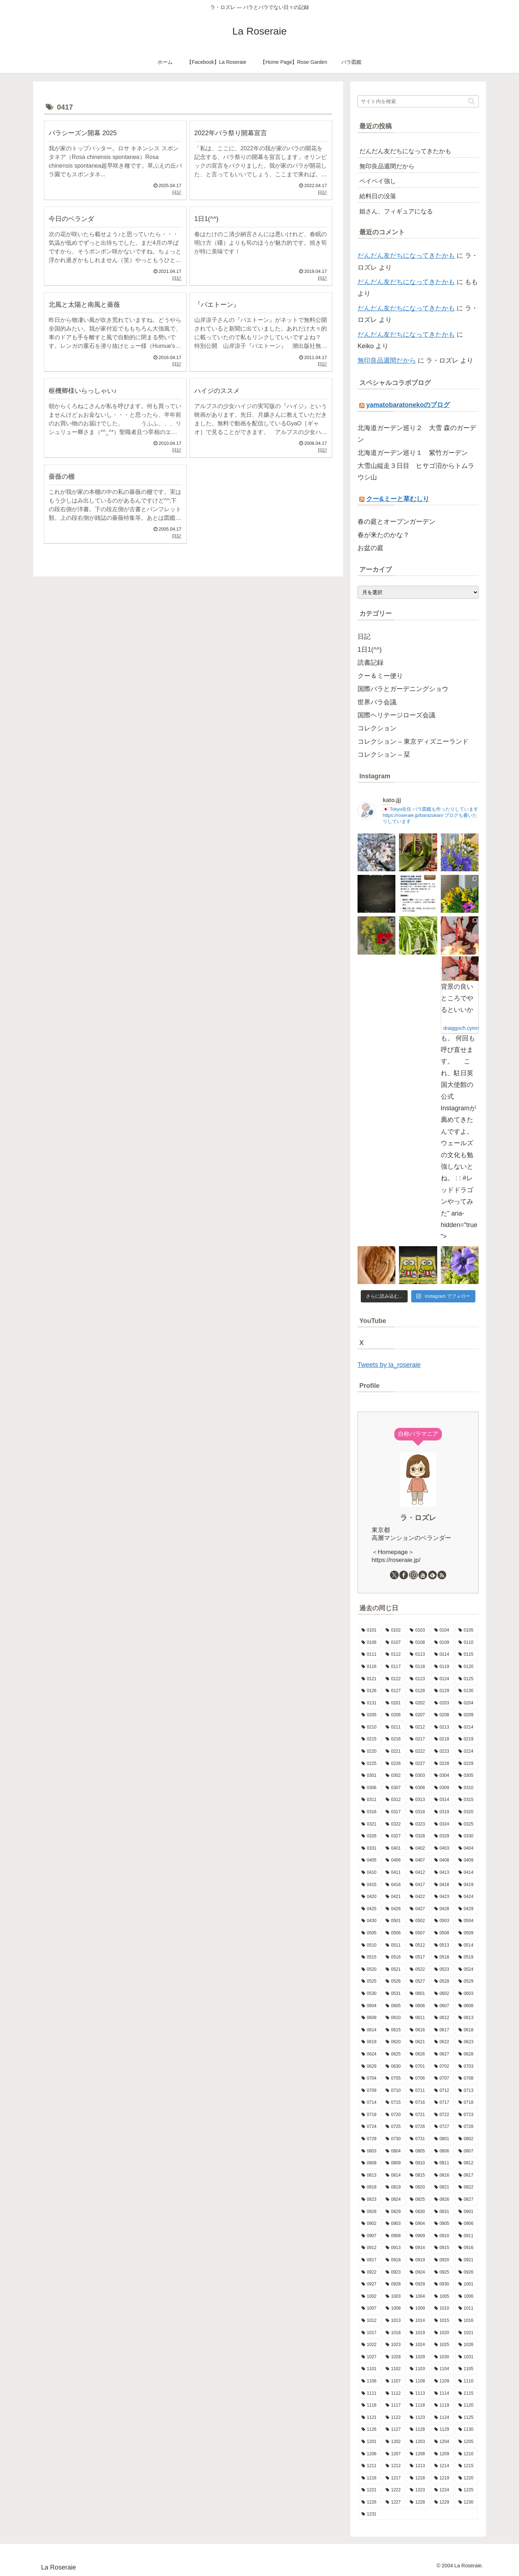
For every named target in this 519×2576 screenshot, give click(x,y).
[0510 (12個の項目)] (369, 1945)
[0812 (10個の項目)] (466, 2163)
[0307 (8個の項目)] (393, 1788)
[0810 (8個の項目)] (418, 2163)
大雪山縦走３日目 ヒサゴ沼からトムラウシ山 (416, 471)
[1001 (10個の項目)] (466, 2284)
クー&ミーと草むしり (397, 499)
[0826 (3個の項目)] (442, 2199)
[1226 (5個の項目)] (369, 2502)
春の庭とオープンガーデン (396, 521)
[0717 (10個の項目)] (442, 2102)
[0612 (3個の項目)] (442, 2018)
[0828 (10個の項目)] (369, 2212)
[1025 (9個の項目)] (442, 2345)
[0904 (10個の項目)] (418, 2223)
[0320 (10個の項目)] (466, 1812)
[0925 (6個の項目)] (442, 2272)
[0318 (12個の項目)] (418, 1812)
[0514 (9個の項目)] (466, 1945)
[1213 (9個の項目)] (418, 2466)
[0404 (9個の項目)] (466, 1848)
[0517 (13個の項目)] (418, 1957)
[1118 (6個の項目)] (418, 2405)
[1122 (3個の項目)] (393, 2417)
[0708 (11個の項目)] (466, 2078)
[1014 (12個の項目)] (418, 2320)
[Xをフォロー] (394, 1575)
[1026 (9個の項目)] (466, 2345)
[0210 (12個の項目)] (369, 1727)
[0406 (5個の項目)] (393, 1860)
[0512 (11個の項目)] (418, 1945)
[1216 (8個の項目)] (369, 2478)
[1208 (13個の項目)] (418, 2454)
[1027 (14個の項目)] (369, 2357)
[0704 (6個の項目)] (369, 2078)
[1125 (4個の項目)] (466, 2417)
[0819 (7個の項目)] (393, 2187)
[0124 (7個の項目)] (442, 1679)
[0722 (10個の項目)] (442, 2115)
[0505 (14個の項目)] (369, 1933)
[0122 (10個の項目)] (393, 1679)
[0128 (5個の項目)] (418, 1691)
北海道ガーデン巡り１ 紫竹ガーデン (413, 452)
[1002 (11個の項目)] (369, 2296)
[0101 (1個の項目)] (369, 1630)
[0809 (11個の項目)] (393, 2163)
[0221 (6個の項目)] (393, 1751)
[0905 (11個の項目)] (442, 2223)
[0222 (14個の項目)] (418, 1751)
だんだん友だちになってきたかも (406, 255)
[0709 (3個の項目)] (369, 2090)
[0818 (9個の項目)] (369, 2187)
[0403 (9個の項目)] (442, 1848)
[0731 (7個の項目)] (418, 2139)
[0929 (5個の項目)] (418, 2284)
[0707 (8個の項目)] (442, 2078)
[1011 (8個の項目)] (466, 2308)
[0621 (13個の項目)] (418, 2042)
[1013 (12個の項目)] (393, 2320)
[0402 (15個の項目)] (418, 1848)
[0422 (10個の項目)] (418, 1896)
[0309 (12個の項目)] (442, 1788)
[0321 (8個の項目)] (369, 1824)
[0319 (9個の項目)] (442, 1812)
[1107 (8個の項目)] (393, 2381)
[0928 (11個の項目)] (393, 2284)
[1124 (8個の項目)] (442, 2417)
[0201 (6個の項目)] (393, 1703)
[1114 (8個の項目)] (442, 2393)
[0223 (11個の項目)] (442, 1751)
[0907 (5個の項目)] (369, 2236)
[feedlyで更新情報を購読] (432, 1575)
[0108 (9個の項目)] (418, 1642)
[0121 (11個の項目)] (369, 1679)
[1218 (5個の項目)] (418, 2478)
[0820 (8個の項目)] (418, 2187)
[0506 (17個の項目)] (393, 1933)
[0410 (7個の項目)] (369, 1872)
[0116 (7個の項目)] (369, 1666)
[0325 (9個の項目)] (466, 1824)
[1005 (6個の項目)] (442, 2296)
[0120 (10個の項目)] (466, 1666)
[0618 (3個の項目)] (466, 2030)
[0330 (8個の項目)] (466, 1836)
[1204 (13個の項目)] (442, 2441)
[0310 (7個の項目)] (466, 1788)
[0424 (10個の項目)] (466, 1896)
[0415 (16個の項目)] (369, 1885)
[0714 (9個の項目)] (369, 2102)
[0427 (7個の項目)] (418, 1909)
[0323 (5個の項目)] (418, 1824)
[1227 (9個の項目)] (393, 2502)
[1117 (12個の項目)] (393, 2405)
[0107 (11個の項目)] (393, 1642)
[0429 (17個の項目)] (466, 1909)
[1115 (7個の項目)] (466, 2393)
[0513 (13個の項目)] (442, 1945)
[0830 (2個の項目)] (418, 2212)
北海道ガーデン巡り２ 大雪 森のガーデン (417, 433)
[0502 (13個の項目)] (418, 1921)
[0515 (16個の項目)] (369, 1957)
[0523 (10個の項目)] (442, 1969)
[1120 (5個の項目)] (466, 2405)
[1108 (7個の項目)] (418, 2381)
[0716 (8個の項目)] (418, 2102)
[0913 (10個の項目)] (393, 2248)
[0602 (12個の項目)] (442, 1993)
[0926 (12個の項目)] (466, 2272)
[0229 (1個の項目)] (466, 1763)
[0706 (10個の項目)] (418, 2078)
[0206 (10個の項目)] (393, 1715)
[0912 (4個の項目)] (369, 2248)
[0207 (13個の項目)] (418, 1715)
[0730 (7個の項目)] (393, 2139)
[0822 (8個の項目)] (466, 2187)
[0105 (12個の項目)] (466, 1630)
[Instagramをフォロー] (413, 1575)
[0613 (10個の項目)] (466, 2018)
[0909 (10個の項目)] (418, 2236)
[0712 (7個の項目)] (442, 2090)
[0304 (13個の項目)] (442, 1775)
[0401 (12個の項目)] (393, 1848)
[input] (418, 101)
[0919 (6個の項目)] (418, 2260)
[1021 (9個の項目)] (466, 2333)
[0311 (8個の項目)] (369, 1799)
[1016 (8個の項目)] (466, 2320)
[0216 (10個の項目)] (393, 1739)
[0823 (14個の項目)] (369, 2199)
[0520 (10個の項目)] (369, 1969)
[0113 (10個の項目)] (418, 1654)
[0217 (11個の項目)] (418, 1739)
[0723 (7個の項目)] (466, 2115)
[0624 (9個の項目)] (369, 2054)
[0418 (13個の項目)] (442, 1885)
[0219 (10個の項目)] (466, 1739)
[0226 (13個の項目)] (393, 1763)
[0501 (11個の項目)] (393, 1921)
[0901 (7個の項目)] (466, 2212)
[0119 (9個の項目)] (442, 1666)
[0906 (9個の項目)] (466, 2223)
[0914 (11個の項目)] (418, 2248)
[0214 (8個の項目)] (466, 1727)
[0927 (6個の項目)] (369, 2284)
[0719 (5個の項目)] (369, 2115)
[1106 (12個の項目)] (369, 2381)
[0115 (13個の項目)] (466, 1654)
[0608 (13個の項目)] (466, 2006)
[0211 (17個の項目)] (393, 1727)
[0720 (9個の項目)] (393, 2115)
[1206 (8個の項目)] (369, 2454)
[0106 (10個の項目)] (369, 1642)
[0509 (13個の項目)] (466, 1933)
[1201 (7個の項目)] (369, 2441)
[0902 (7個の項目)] (369, 2223)
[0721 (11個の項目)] (418, 2115)
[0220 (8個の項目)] (369, 1751)
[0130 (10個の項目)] (466, 1691)
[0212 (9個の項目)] (418, 1727)
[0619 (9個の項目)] (369, 2042)
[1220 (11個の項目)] (466, 2478)
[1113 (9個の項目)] (418, 2393)
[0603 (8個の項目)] (466, 1993)
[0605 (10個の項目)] (393, 2006)
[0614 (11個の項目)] (369, 2030)
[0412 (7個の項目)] (418, 1872)
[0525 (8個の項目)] (369, 1981)
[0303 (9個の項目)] (418, 1775)
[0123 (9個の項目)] (418, 1679)
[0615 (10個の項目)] (393, 2030)
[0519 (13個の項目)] (466, 1957)
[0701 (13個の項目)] (418, 2066)
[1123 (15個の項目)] (418, 2417)
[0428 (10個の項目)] (442, 1909)
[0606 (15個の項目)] (418, 2006)
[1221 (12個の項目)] (369, 2490)
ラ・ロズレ (418, 1518)
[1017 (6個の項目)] (369, 2333)
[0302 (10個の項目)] (393, 1775)
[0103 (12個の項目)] (418, 1630)
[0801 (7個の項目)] (442, 2139)
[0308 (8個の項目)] (418, 1788)
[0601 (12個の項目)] (418, 1993)
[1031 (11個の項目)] (466, 2357)
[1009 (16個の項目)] (418, 2308)
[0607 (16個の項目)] (442, 2006)
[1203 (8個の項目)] (418, 2441)
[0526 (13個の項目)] (393, 1981)
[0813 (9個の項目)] (369, 2175)
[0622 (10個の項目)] (442, 2042)
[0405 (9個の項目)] (369, 1860)
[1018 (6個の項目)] (393, 2333)
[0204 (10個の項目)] (466, 1703)
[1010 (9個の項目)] (442, 2308)
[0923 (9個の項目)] (393, 2272)
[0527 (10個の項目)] (418, 1981)
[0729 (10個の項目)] (369, 2139)
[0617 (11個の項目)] (442, 2030)
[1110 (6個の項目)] (466, 2381)
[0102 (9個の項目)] (393, 1630)
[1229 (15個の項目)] (442, 2502)
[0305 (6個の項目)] (466, 1775)
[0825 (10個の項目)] (418, 2199)
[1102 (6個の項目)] (393, 2369)
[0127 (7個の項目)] (393, 1691)
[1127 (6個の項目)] (393, 2429)
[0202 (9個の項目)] (418, 1703)
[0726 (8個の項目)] (418, 2126)
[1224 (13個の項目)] (442, 2490)
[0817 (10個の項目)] (466, 2175)
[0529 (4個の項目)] (466, 1981)
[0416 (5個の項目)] (393, 1885)
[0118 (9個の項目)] (418, 1666)
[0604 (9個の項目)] (369, 2006)
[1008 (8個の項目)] (393, 2308)
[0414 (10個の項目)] (466, 1872)
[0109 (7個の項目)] (442, 1642)
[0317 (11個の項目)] (393, 1812)
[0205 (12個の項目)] (369, 1715)
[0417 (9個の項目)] (418, 1885)
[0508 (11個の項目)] (442, 1933)
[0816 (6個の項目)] (442, 2175)
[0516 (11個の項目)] (393, 1957)
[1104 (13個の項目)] (442, 2369)
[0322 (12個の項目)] (393, 1824)
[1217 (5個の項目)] (393, 2478)
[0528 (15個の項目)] (442, 1981)
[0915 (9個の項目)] (442, 2248)
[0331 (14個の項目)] (369, 1848)
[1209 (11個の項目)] (442, 2454)
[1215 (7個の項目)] (466, 2466)
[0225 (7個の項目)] (369, 1763)
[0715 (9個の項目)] (393, 2102)
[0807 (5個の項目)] (466, 2151)
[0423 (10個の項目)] (442, 1896)
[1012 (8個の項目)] (369, 2320)
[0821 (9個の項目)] (442, 2187)
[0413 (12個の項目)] (442, 1872)
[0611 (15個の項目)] (418, 2018)
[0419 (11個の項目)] (466, 1885)
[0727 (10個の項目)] (442, 2126)
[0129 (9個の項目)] (442, 1691)
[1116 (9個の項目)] (369, 2405)
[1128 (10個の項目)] (418, 2429)
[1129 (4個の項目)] (442, 2429)
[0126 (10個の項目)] (369, 1691)
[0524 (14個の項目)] (466, 1969)
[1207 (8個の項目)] (393, 2454)
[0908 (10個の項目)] (393, 2236)
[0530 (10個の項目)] (369, 1993)
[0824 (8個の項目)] (393, 2199)
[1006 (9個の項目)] (466, 2296)
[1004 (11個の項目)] (418, 2296)
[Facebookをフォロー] (403, 1575)
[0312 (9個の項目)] (393, 1799)
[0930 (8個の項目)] (442, 2284)
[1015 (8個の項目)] (442, 2320)
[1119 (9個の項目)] (442, 2405)
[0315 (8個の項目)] (466, 1799)
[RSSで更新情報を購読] (442, 1575)
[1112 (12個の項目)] (393, 2393)
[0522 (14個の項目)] (418, 1969)
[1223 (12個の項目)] (418, 2490)
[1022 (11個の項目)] (369, 2345)
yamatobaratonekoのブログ (408, 404)
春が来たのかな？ (383, 535)
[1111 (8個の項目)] (369, 2393)
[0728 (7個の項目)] (466, 2126)
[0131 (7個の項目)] (369, 1703)
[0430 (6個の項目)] (369, 1921)
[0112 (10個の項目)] (393, 1654)
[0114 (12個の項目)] (442, 1654)
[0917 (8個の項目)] (369, 2260)
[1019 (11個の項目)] (418, 2333)
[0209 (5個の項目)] (466, 1715)
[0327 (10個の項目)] (393, 1836)
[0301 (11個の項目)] (369, 1775)
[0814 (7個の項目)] (393, 2175)
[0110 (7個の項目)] (466, 1642)
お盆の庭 (370, 548)
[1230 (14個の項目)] (466, 2502)
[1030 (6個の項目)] (442, 2357)
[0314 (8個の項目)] (442, 1799)
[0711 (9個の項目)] (418, 2090)
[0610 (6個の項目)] (393, 2018)
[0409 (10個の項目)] (466, 1860)
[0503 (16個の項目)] (442, 1921)
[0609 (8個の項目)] (369, 2018)
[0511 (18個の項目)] (393, 1945)
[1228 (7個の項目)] (418, 2502)
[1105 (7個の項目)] (466, 2369)
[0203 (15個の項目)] (442, 1703)
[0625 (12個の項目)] (393, 2054)
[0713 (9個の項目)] (466, 2090)
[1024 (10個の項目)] (418, 2345)
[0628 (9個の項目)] (466, 2054)
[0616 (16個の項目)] (418, 2030)
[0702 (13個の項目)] (442, 2066)
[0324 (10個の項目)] (442, 1824)
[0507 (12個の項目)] (418, 1933)
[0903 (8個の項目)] (393, 2223)
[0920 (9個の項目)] (442, 2260)
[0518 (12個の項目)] (442, 1957)
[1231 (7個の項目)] (418, 2514)
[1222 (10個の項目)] (393, 2490)
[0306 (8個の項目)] (369, 1788)
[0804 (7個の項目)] (393, 2151)
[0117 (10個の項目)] (393, 1666)
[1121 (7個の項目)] (369, 2417)
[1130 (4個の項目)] (466, 2429)
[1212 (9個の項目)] (393, 2466)
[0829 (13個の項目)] (393, 2212)
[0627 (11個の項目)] (442, 2054)
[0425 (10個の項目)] (369, 1909)
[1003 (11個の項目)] (393, 2296)
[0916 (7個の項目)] (466, 2248)
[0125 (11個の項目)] (466, 1679)
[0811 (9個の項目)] (442, 2163)
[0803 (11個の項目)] (369, 2151)
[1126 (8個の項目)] (369, 2429)
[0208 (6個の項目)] (442, 1715)
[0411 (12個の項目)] (393, 1872)
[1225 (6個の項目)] (466, 2490)
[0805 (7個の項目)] (418, 2151)
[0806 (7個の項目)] (442, 2151)
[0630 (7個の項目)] (393, 2066)
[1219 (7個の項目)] (442, 2478)
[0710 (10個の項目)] (393, 2090)
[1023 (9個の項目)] (393, 2345)
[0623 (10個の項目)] (466, 2042)
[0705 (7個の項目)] (393, 2078)
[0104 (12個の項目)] (442, 1630)
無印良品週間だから (387, 360)
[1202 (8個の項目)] (393, 2441)
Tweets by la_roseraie (389, 1364)
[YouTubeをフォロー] (422, 1575)
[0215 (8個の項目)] (369, 1739)
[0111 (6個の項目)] (369, 1654)
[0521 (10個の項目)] (393, 1969)
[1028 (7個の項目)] (393, 2357)
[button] (471, 101)
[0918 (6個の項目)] (393, 2260)
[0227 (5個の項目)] (418, 1763)
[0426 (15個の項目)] (393, 1909)
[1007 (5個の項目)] (369, 2308)
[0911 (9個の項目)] (466, 2236)
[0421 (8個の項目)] (393, 1896)
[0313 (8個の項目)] (418, 1799)
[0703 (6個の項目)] (466, 2066)
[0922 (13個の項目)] (369, 2272)
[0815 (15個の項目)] (418, 2175)
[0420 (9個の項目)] (369, 1896)
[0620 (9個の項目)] (393, 2042)
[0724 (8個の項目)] (369, 2126)
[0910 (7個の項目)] (442, 2236)
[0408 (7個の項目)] (442, 1860)
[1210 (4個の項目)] (466, 2454)
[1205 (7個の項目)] (466, 2441)
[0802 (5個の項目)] (466, 2139)
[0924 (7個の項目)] (418, 2272)
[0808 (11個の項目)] (369, 2163)
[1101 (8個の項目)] (369, 2369)
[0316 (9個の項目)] (369, 1812)
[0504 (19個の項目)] (466, 1921)
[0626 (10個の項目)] (418, 2054)
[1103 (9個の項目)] (418, 2369)
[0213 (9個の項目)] (442, 1727)
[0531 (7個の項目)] (393, 1993)
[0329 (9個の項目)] (442, 1836)
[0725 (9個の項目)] (393, 2126)
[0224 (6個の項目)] (466, 1751)
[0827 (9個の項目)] (466, 2199)
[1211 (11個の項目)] (369, 2466)
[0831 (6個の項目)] (442, 2212)
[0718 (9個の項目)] (466, 2102)
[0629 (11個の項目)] (369, 2066)
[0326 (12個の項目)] (369, 1836)
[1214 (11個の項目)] (442, 2466)
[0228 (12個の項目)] (442, 1763)
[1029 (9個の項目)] (418, 2357)
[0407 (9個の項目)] (418, 1860)
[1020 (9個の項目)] (442, 2333)
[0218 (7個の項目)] (442, 1739)
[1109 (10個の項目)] (442, 2381)
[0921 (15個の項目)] (466, 2260)
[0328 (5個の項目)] (418, 1836)
